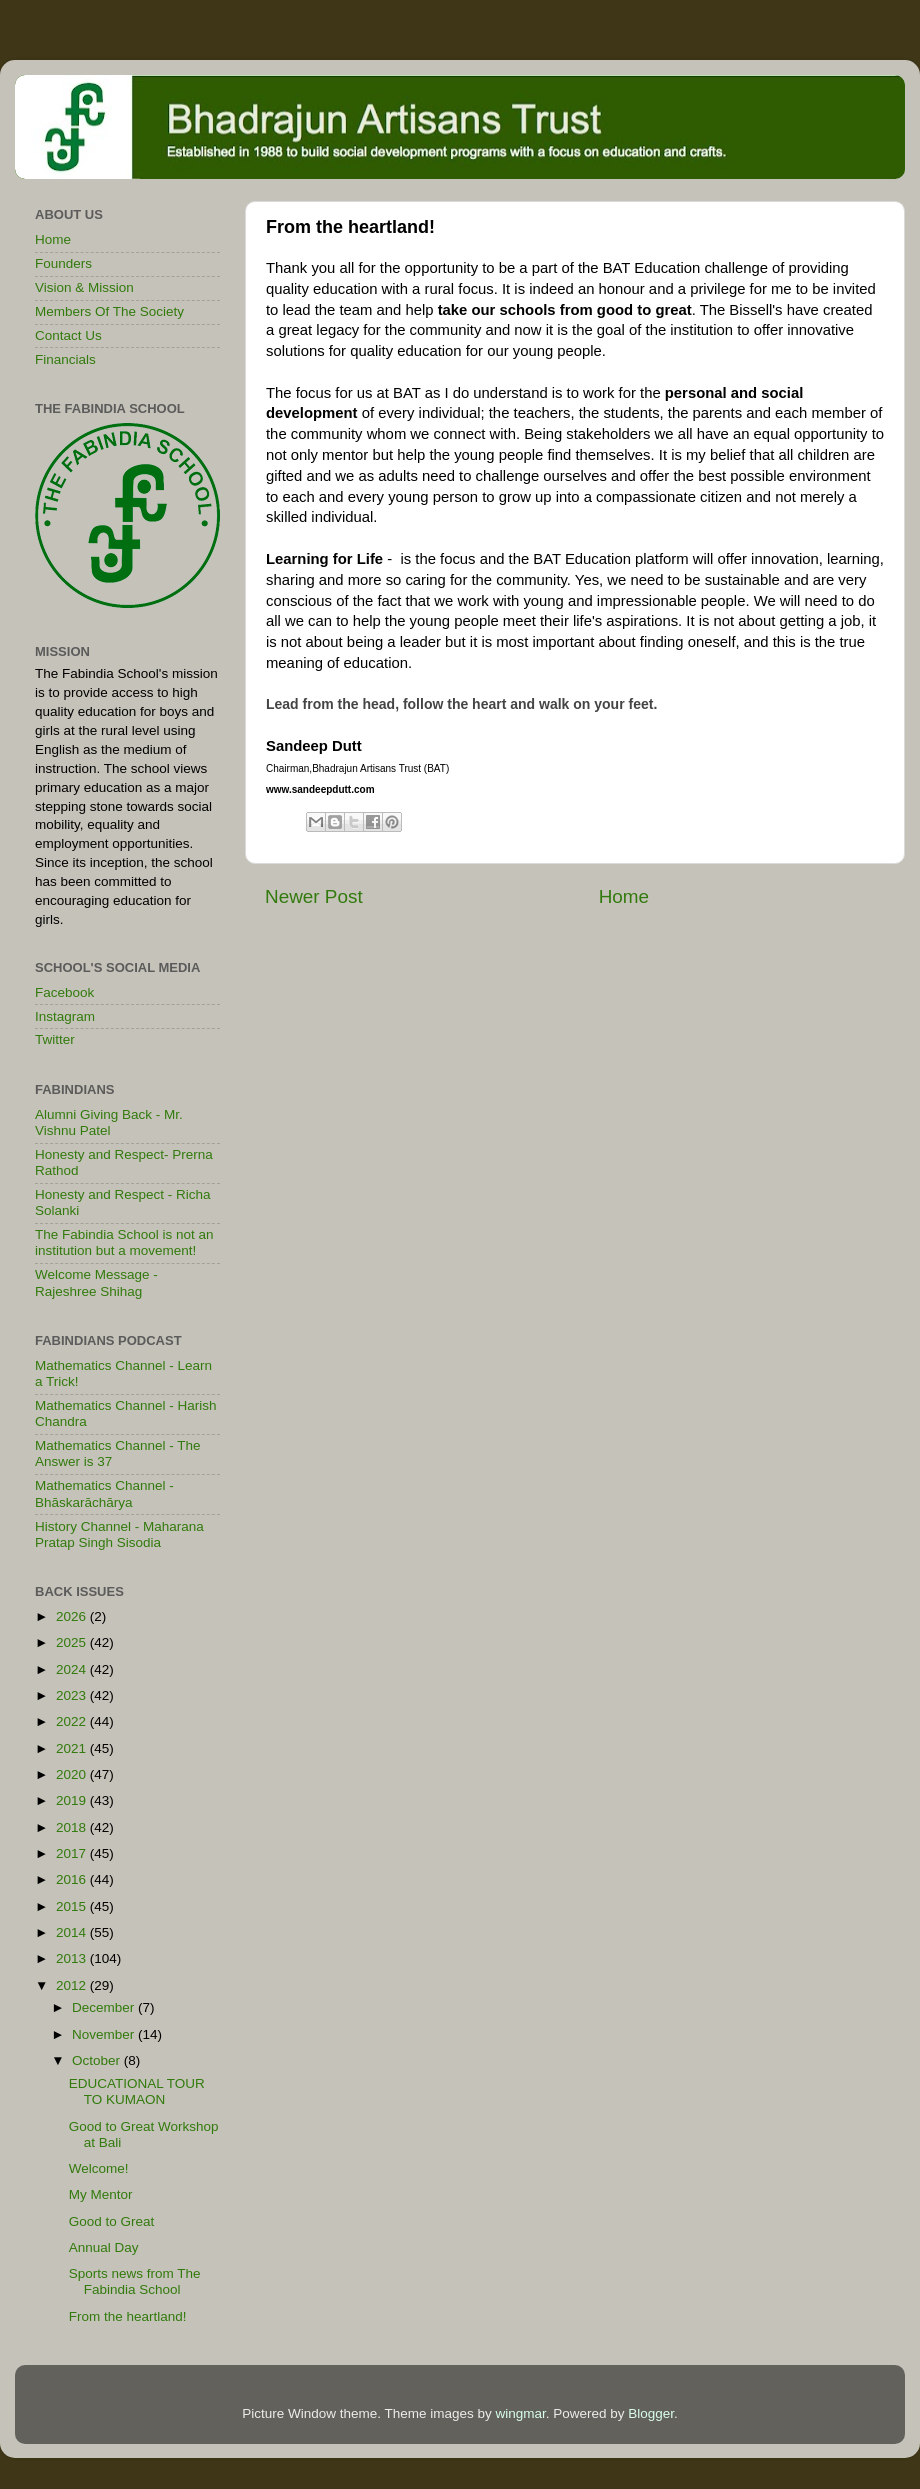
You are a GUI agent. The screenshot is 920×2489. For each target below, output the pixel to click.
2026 (73, 1616)
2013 (73, 1958)
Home (624, 896)
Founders (63, 263)
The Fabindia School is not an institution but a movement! (124, 1242)
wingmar (520, 2413)
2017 (73, 1853)
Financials (65, 359)
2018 (73, 1827)
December (105, 2007)
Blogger (651, 2413)
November (105, 2034)
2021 (73, 1748)
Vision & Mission (84, 287)
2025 (73, 1642)
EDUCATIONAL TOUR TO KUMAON (137, 2091)
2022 (73, 1721)
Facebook (64, 992)
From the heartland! (128, 2316)
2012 (73, 1985)
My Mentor (101, 2194)
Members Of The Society (109, 311)
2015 (73, 1906)
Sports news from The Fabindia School (135, 2281)
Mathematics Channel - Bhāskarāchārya (104, 1493)
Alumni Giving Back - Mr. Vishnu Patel (109, 1122)
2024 (73, 1669)
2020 (73, 1774)
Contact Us (68, 335)
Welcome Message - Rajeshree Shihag (96, 1282)
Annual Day (104, 2247)
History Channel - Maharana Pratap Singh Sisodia (119, 1534)
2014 (73, 1932)
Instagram (65, 1016)
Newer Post (314, 896)
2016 (73, 1879)
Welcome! (99, 2168)
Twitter (55, 1039)
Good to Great (112, 2221)
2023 (73, 1695)
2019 (73, 1800)
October (98, 2060)
